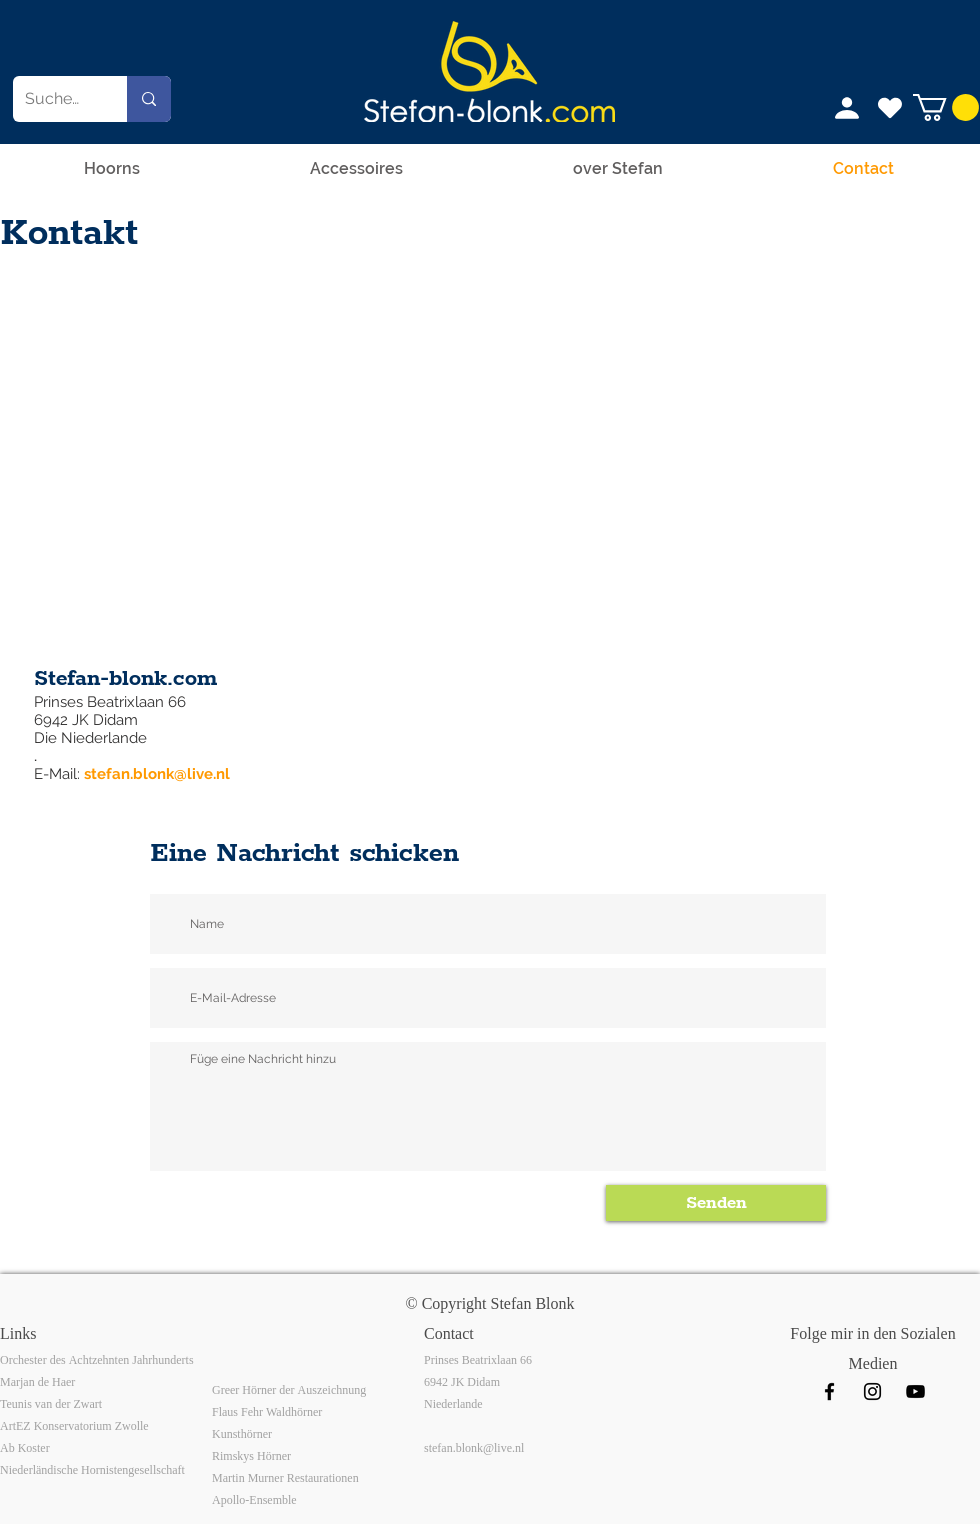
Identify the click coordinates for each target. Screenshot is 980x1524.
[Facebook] (829, 1391)
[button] (946, 107)
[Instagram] (872, 1391)
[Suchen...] (55, 99)
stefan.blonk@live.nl (157, 774)
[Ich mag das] (890, 108)
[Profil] (847, 108)
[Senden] (716, 1203)
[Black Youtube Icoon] (915, 1391)
